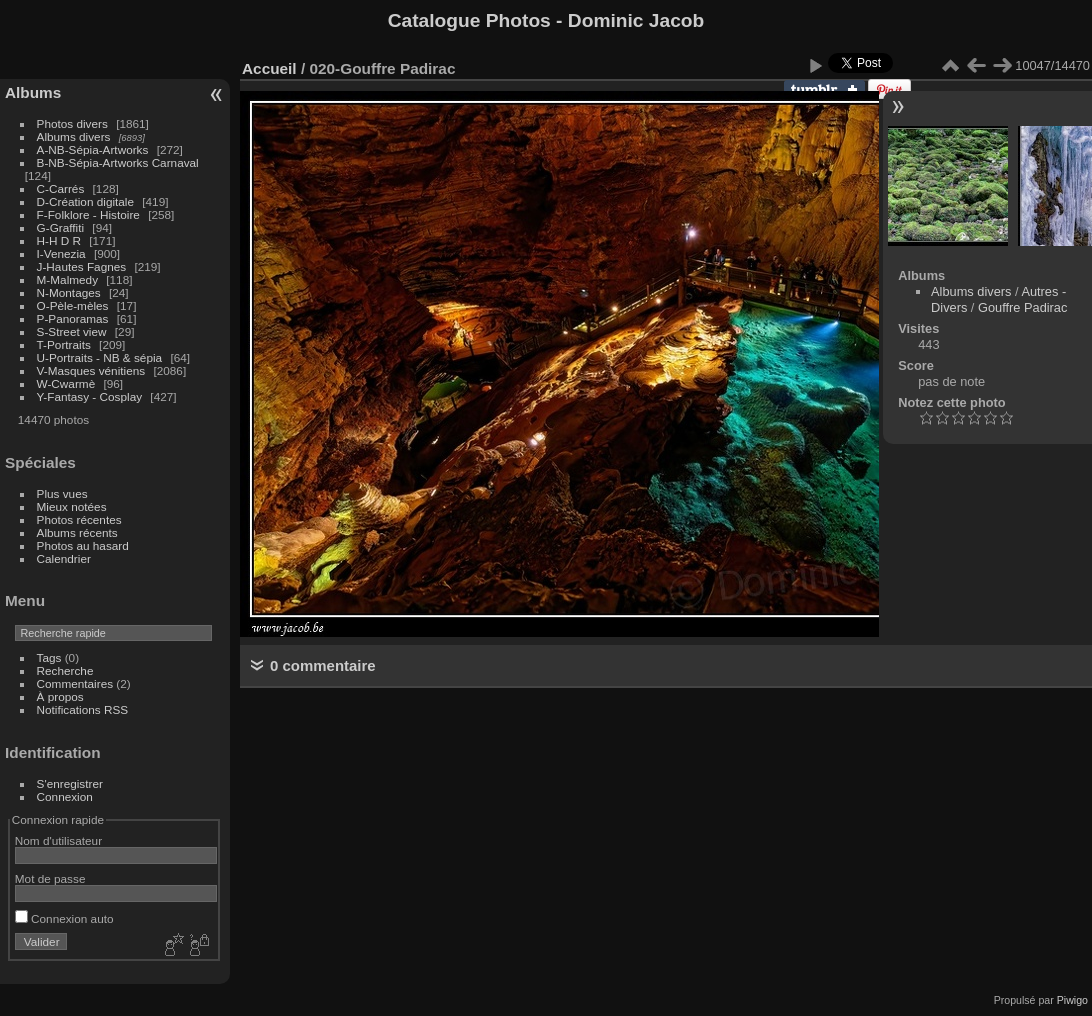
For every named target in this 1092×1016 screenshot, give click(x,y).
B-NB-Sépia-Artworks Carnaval (118, 162)
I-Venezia (61, 253)
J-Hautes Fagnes (82, 266)
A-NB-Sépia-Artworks (93, 149)
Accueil (269, 68)
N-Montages (69, 292)
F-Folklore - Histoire (88, 214)
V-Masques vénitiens (91, 370)
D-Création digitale (85, 201)
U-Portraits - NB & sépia (100, 357)
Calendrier (64, 558)
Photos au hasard (83, 545)
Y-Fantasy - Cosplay (90, 396)
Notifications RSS (83, 709)
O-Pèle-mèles (73, 305)
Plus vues (62, 493)
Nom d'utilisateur (58, 840)
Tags (49, 657)
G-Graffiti (61, 227)
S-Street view (72, 331)
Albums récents (77, 532)
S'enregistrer (70, 783)
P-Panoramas (73, 318)
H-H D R (59, 240)
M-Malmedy (67, 279)
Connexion (65, 796)
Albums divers (74, 136)
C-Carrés (61, 188)
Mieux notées (72, 506)
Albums (33, 92)
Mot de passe (50, 878)
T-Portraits (64, 344)
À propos (60, 696)
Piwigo (1072, 1000)
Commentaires (75, 683)
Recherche (65, 670)
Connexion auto (64, 918)
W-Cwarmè (66, 383)
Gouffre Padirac (1022, 307)
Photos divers (72, 123)
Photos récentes (79, 519)
